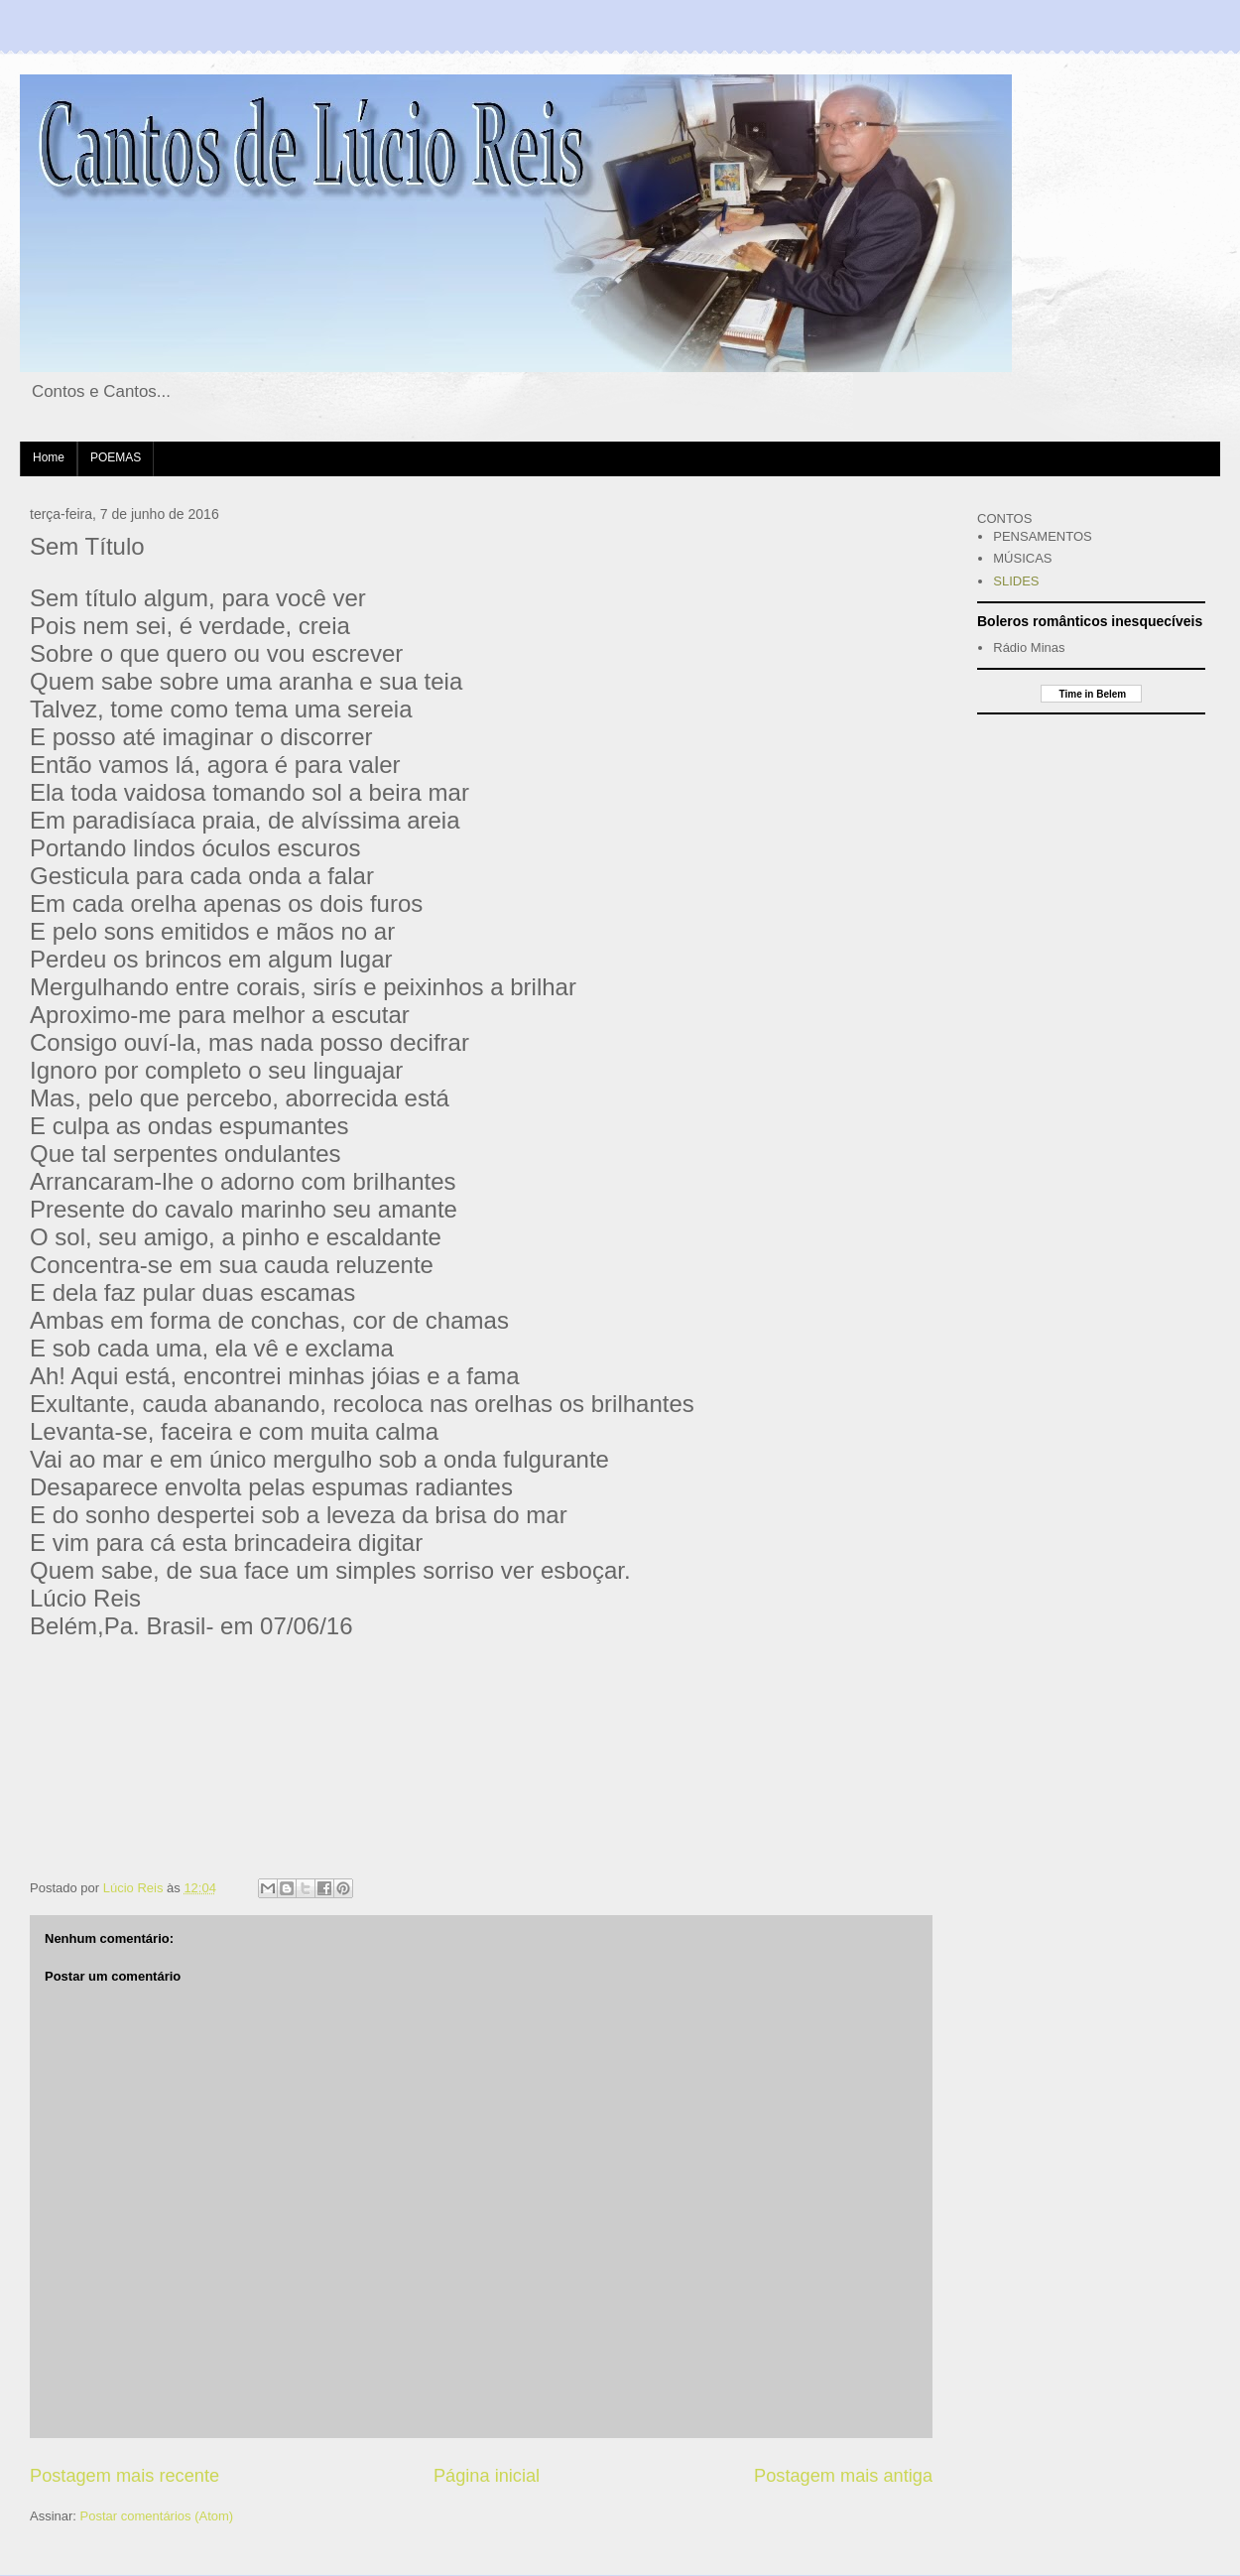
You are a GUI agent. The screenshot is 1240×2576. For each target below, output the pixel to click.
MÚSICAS (1022, 558)
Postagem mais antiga (843, 2476)
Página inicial (487, 2476)
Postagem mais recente (124, 2476)
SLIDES (1016, 581)
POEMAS (115, 457)
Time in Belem (1091, 694)
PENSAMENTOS (1042, 536)
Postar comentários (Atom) (157, 2516)
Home (48, 457)
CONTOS (1004, 518)
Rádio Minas (1028, 647)
